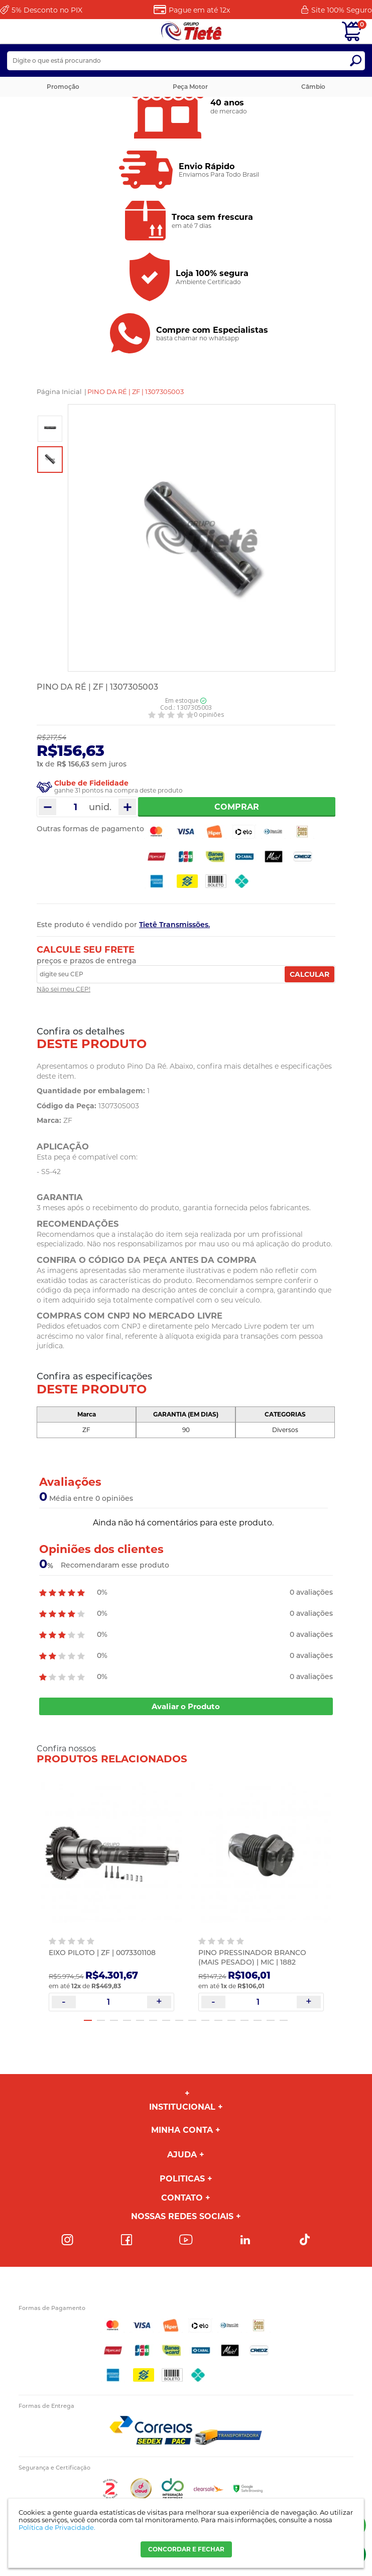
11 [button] (218, 2020)
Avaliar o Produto (186, 1706)
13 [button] (244, 2020)
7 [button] (166, 2020)
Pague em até (199, 10)
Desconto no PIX (47, 10)
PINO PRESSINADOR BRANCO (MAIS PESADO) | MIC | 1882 (252, 1957)
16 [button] (284, 2020)
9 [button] (192, 2020)
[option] (50, 429)
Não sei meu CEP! (63, 989)
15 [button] (271, 2020)
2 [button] (101, 2020)
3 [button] (114, 2020)
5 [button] (140, 2020)
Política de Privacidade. (57, 2527)
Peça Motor (190, 86)
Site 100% (341, 10)
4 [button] (127, 2020)
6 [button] (153, 2020)
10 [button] (205, 2020)
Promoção (63, 86)
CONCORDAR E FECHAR (186, 2549)
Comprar (236, 807)
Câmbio (313, 86)
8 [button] (179, 2020)
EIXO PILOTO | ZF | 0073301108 (102, 1952)
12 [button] (231, 2020)
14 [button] (258, 2020)
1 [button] (88, 2020)
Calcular (309, 974)
